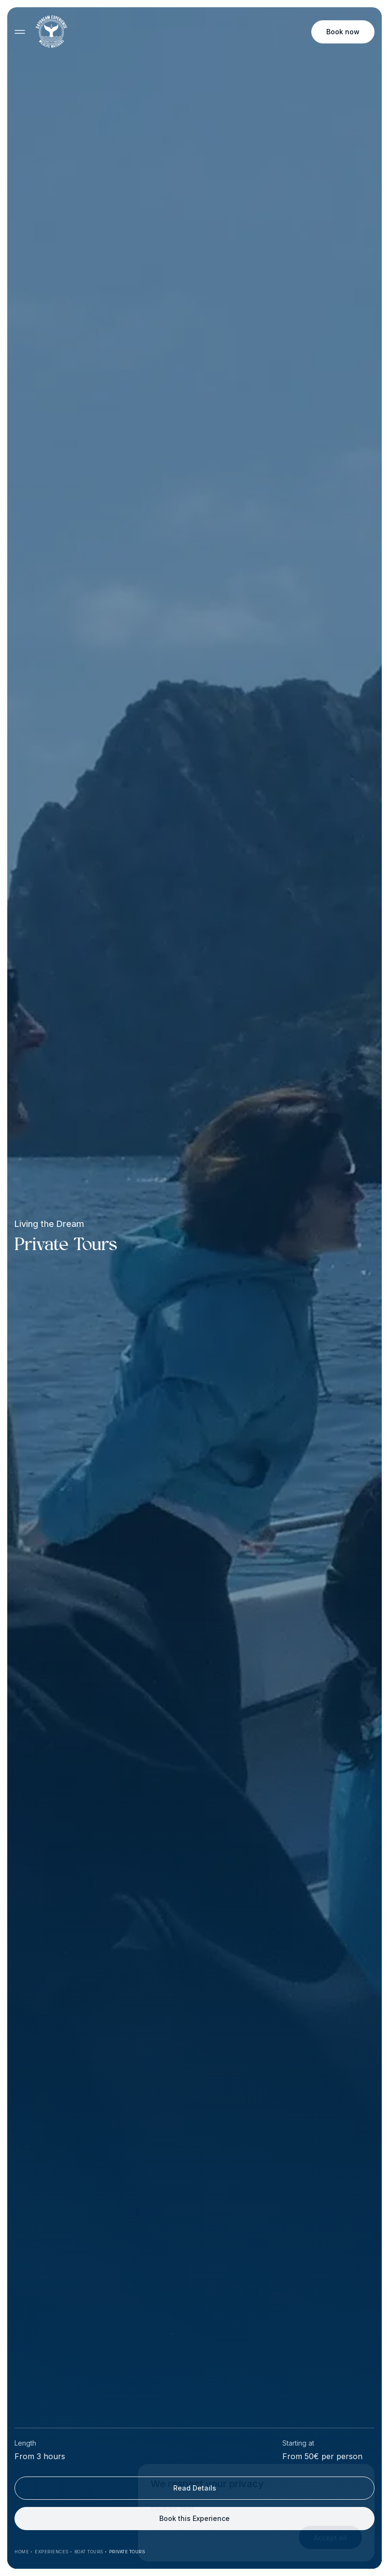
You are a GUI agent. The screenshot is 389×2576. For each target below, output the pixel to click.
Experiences (52, 2551)
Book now (343, 32)
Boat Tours (88, 2551)
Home (21, 2551)
